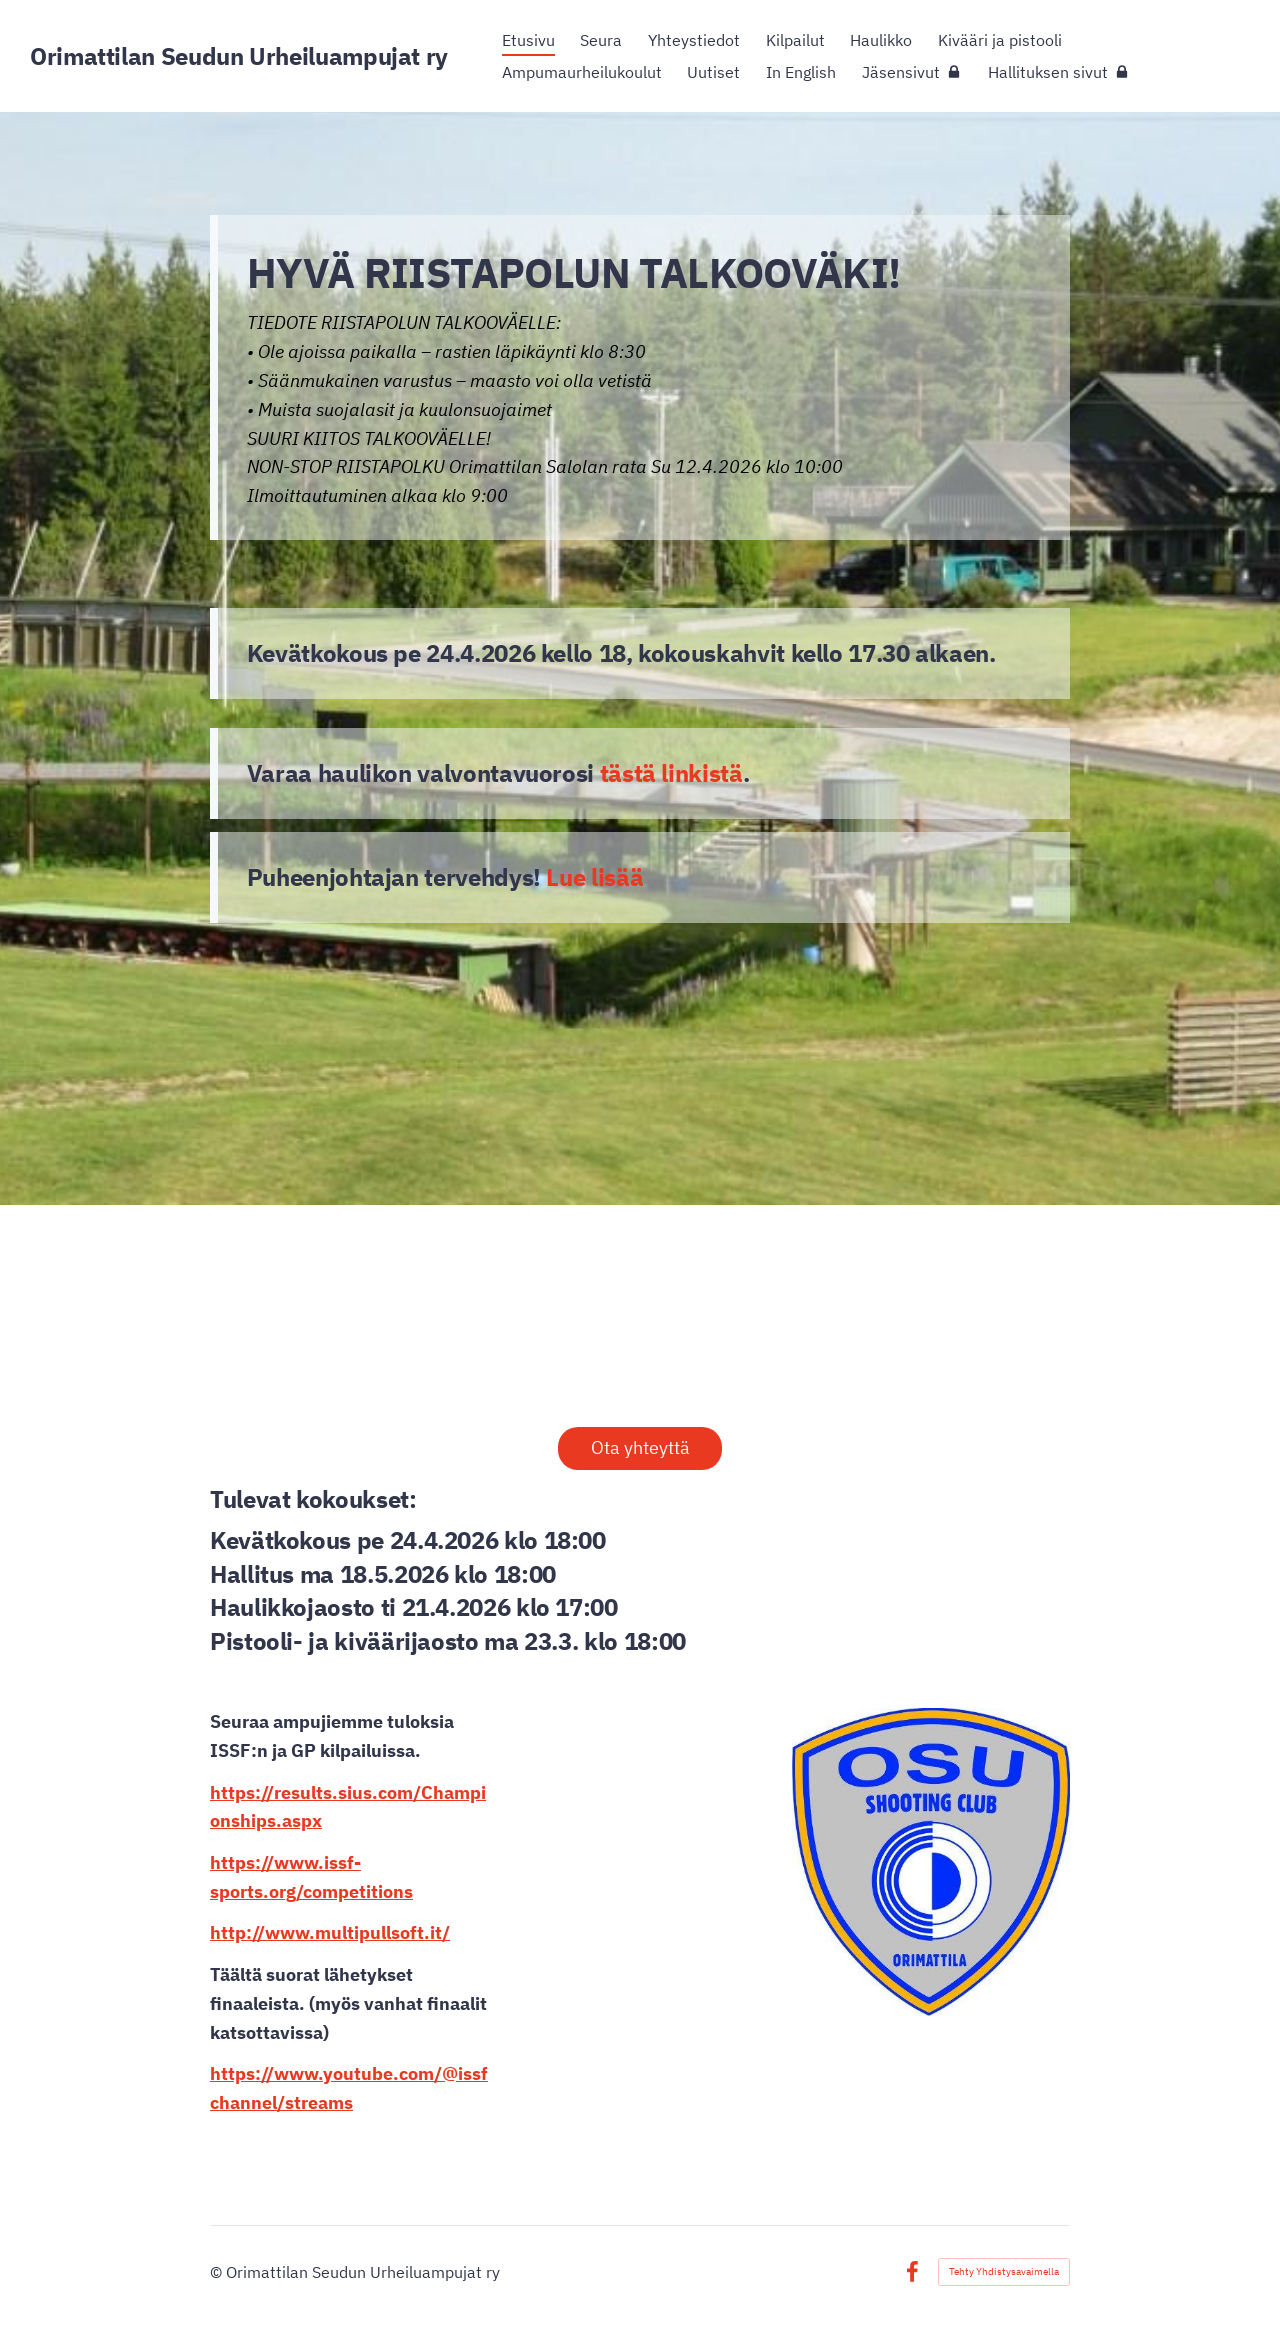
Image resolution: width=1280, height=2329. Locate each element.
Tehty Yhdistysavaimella (1004, 2271)
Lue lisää (594, 877)
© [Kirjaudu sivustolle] (218, 2272)
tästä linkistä (671, 773)
